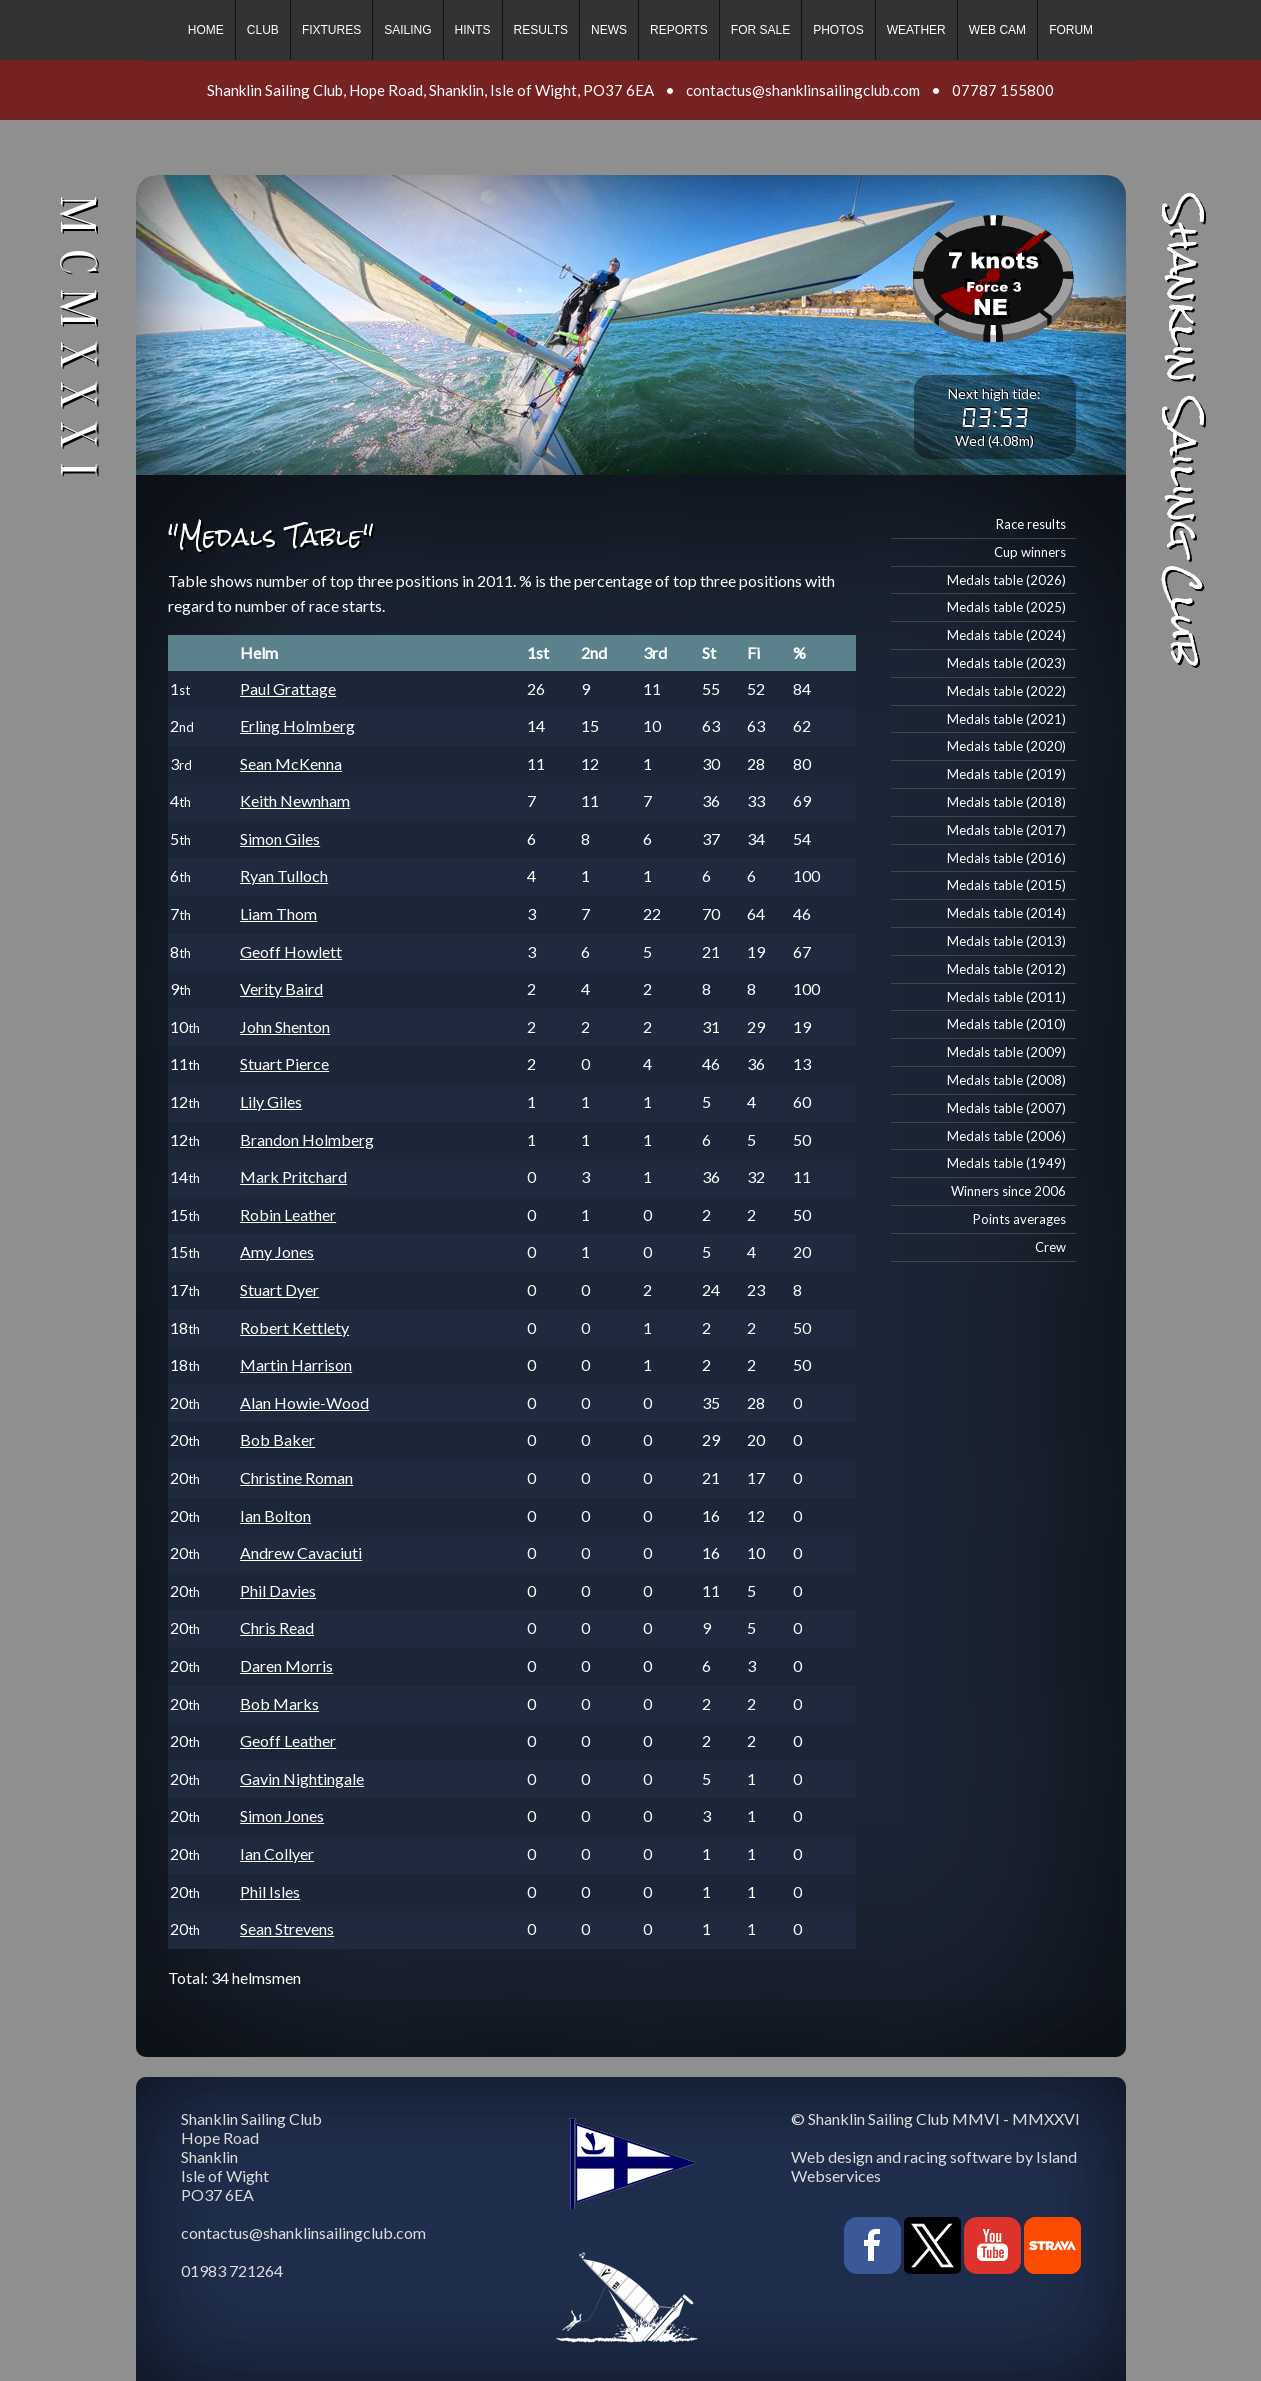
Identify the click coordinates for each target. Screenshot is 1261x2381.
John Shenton (285, 1026)
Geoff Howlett (291, 951)
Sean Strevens (287, 1928)
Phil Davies (278, 1590)
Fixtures (331, 30)
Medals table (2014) (1006, 913)
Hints (473, 30)
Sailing (407, 30)
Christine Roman (296, 1477)
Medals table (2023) (1006, 663)
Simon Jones (282, 1815)
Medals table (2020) (1006, 746)
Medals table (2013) (1006, 941)
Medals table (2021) (1006, 719)
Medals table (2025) (1006, 607)
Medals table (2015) (1006, 885)
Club (263, 30)
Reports (679, 30)
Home (206, 30)
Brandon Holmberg (307, 1139)
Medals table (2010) (1006, 1024)
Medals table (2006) (1006, 1136)
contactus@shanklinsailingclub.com (803, 90)
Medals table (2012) (1006, 969)
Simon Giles (280, 838)
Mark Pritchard (293, 1176)
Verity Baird (281, 988)
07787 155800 (1003, 90)
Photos (838, 30)
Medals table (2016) (1006, 858)
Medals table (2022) (1006, 691)
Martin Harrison (296, 1364)
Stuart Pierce (284, 1063)
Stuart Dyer (279, 1289)
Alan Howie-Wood (304, 1402)
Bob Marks (279, 1703)
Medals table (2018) (1006, 802)
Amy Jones (277, 1251)
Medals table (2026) (1006, 580)
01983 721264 (232, 2270)
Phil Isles (270, 1891)
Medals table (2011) (1006, 997)
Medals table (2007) (1006, 1108)
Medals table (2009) (1006, 1052)
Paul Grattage (288, 688)
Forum (1071, 30)
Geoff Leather (288, 1740)
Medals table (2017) (1006, 830)
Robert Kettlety (294, 1327)
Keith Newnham (295, 800)
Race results (1031, 524)
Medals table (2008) (1006, 1080)
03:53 (994, 417)
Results (541, 30)
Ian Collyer (277, 1853)
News (609, 30)
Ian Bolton (275, 1515)
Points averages (1019, 1219)
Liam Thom (278, 913)
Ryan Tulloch (284, 875)
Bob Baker (277, 1439)
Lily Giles (271, 1101)
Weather (916, 30)
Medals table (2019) (1006, 774)
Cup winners (1030, 552)
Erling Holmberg (297, 725)
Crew (1050, 1247)
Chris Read (277, 1627)
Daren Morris (286, 1665)
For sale (760, 30)
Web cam (997, 30)
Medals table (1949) (1006, 1163)
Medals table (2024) (1006, 635)
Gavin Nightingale (302, 1778)
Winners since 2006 (1008, 1191)
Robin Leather (288, 1214)
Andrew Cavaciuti (301, 1552)
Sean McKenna (291, 763)
